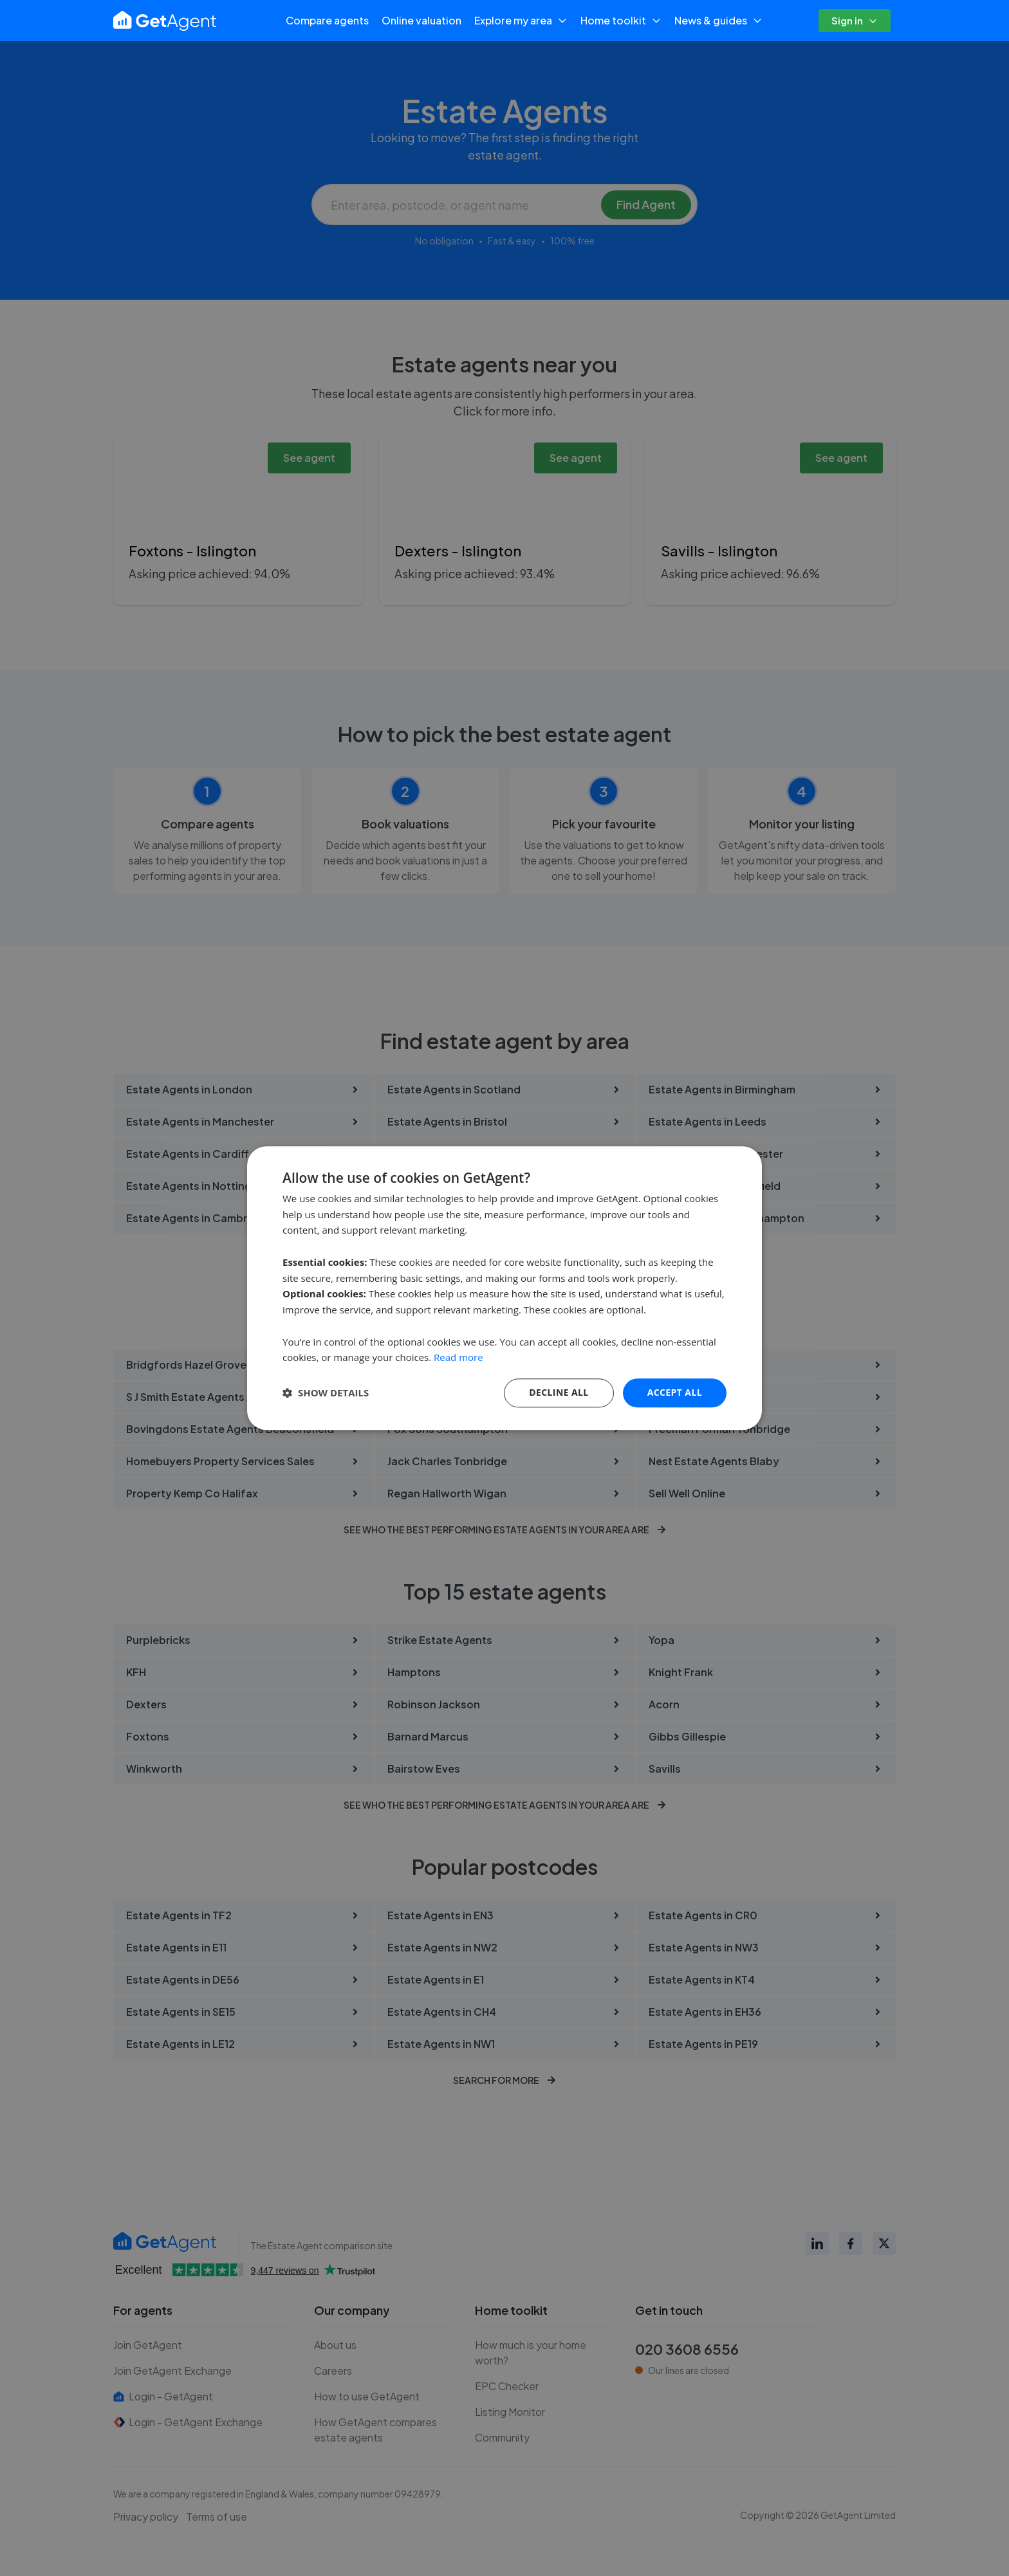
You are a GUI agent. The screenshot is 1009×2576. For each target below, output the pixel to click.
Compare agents (327, 20)
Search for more (504, 2080)
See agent (309, 457)
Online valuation (421, 20)
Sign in (854, 20)
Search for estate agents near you (505, 1254)
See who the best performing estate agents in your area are (505, 1529)
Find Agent (646, 204)
